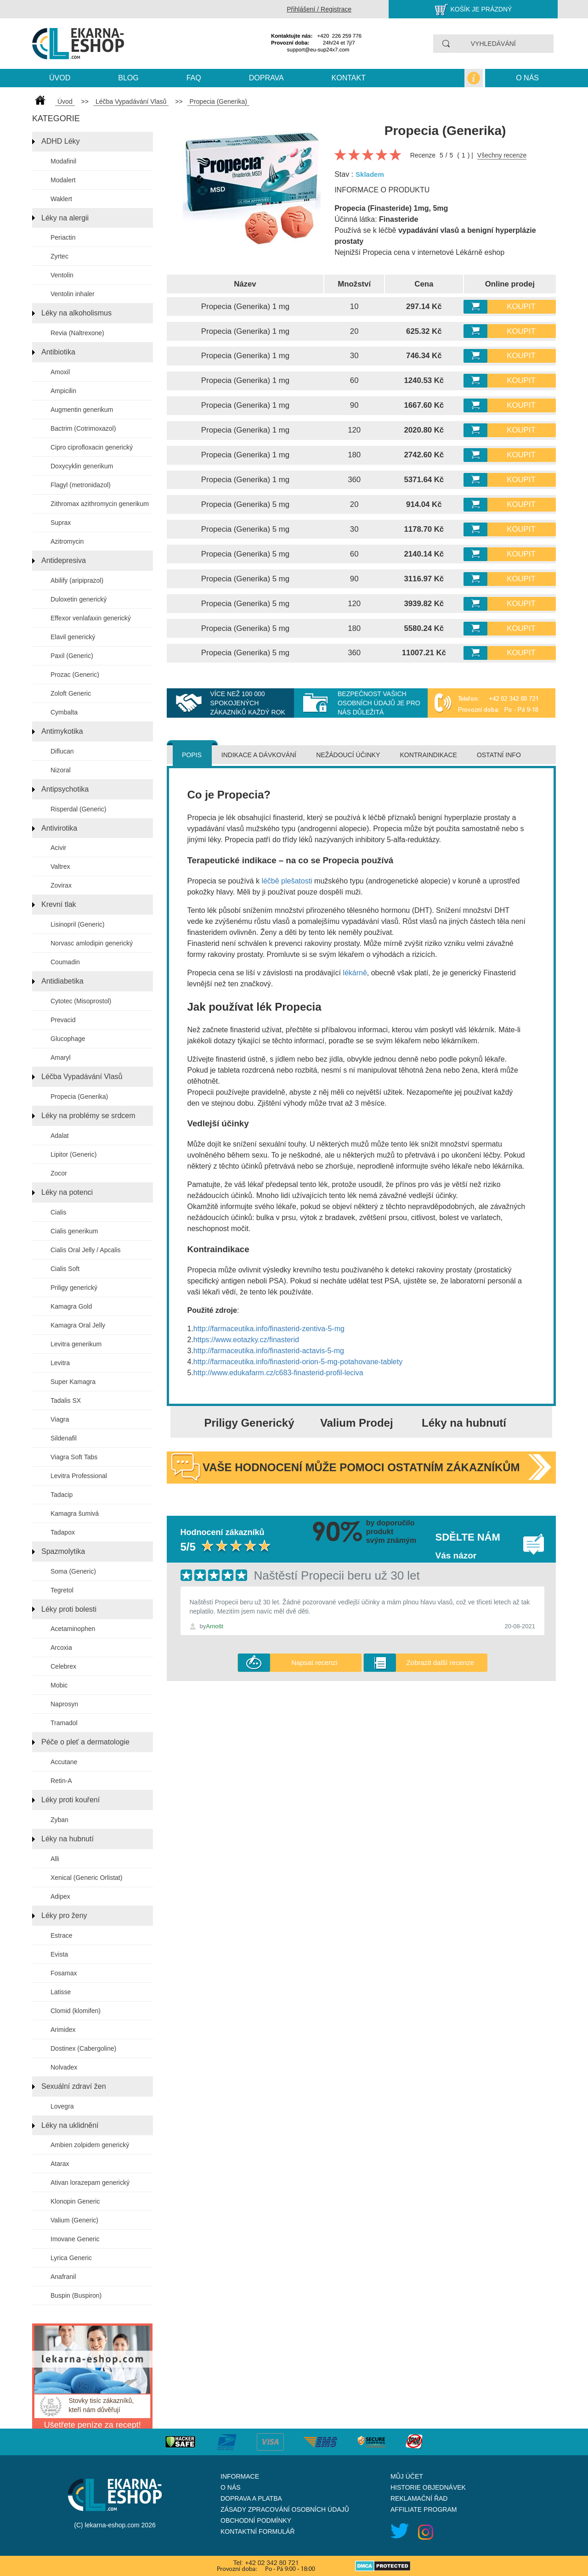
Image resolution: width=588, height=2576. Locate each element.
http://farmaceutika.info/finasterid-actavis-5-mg (268, 1351)
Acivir (58, 847)
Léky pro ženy (64, 1915)
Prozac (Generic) (75, 674)
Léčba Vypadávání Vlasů (81, 1076)
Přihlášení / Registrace (319, 9)
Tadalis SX (66, 1400)
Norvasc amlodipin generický (92, 943)
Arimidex (63, 2029)
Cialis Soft (65, 1268)
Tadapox (63, 1532)
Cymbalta (64, 712)
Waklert (61, 198)
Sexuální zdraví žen (73, 2086)
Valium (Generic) (74, 2220)
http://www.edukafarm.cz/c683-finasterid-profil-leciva (278, 1373)
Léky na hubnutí (67, 1839)
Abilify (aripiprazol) (77, 580)
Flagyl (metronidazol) (81, 485)
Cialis (58, 1212)
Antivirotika (59, 828)
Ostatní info (499, 755)
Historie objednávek (428, 2487)
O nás (527, 78)
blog (128, 78)
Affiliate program (423, 2509)
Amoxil (60, 372)
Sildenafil (64, 1438)
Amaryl (61, 1057)
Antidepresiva (63, 560)
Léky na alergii (65, 218)
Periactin (63, 237)
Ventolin (62, 275)
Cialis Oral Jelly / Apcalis (86, 1250)
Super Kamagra (73, 1381)
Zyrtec (59, 256)
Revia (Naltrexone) (77, 333)
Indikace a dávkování (258, 755)
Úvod (59, 78)
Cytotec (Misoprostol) (81, 1001)
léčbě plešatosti (286, 881)
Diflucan (62, 751)
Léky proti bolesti (68, 1609)
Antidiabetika (62, 981)
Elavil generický (73, 637)
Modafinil (63, 161)
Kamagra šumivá (75, 1513)
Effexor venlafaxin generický (91, 618)
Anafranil (63, 2276)
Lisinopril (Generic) (77, 924)
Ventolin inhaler (73, 294)
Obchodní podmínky (255, 2520)
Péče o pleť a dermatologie (85, 1742)
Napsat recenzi (314, 1662)
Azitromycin (67, 541)
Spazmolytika (63, 1551)
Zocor (59, 1173)
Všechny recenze (501, 155)
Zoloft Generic (71, 693)
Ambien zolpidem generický (90, 2145)
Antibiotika (58, 352)
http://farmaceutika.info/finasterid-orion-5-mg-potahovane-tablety (297, 1362)
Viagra (60, 1419)
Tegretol (62, 1590)
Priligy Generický (249, 1423)
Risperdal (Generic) (78, 809)
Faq (194, 78)
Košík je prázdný (481, 9)
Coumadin (65, 962)
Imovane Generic (75, 2239)
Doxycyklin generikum (82, 466)
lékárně (355, 973)
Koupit (521, 306)
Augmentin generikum (82, 409)
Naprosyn (64, 1704)
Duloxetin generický (79, 599)
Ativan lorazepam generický (90, 2182)
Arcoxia (61, 1647)
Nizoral (61, 770)
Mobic (59, 1685)
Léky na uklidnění (70, 2125)
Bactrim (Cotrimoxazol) (83, 428)
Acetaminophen (73, 1628)
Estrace (61, 1935)
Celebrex (63, 1666)
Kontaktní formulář (257, 2531)
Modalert (63, 180)
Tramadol (64, 1723)
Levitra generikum (76, 1344)
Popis (192, 755)
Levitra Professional (79, 1475)
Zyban (59, 1819)
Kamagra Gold (71, 1306)
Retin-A (61, 1780)
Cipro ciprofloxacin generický (92, 447)
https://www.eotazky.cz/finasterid (246, 1340)
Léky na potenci (67, 1192)
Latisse (61, 1992)
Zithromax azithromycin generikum (100, 503)
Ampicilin (63, 390)
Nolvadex (64, 2067)
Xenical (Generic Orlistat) (86, 1877)
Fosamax (64, 1973)
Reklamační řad (418, 2498)
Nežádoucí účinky (348, 755)
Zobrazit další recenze (440, 1662)
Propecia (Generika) (79, 1096)
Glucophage (68, 1038)
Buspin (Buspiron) (76, 2295)
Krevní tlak (58, 904)
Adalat (60, 1135)
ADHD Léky (60, 141)
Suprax (61, 522)
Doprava (266, 78)
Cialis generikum (74, 1231)
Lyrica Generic (71, 2257)
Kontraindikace (428, 755)
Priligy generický (74, 1287)
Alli (55, 1858)
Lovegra (62, 2106)
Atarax (60, 2163)
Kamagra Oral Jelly (78, 1325)
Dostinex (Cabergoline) (83, 2048)
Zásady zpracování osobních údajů (284, 2509)
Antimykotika (62, 731)
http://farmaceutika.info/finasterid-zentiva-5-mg (269, 1329)
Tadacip (62, 1494)
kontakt (349, 78)
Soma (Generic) (73, 1571)
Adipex (60, 1896)
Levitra (60, 1363)
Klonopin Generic (75, 2201)
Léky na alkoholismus (76, 313)
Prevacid (63, 1020)
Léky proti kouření (70, 1800)
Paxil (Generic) (72, 655)
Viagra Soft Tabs (74, 1457)
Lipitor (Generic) (73, 1154)
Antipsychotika (65, 789)
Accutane (64, 1762)
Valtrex (60, 866)
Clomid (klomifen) (76, 2010)
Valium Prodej (356, 1423)
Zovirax (61, 885)
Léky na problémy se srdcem (88, 1115)
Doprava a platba (251, 2498)
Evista (59, 1954)
